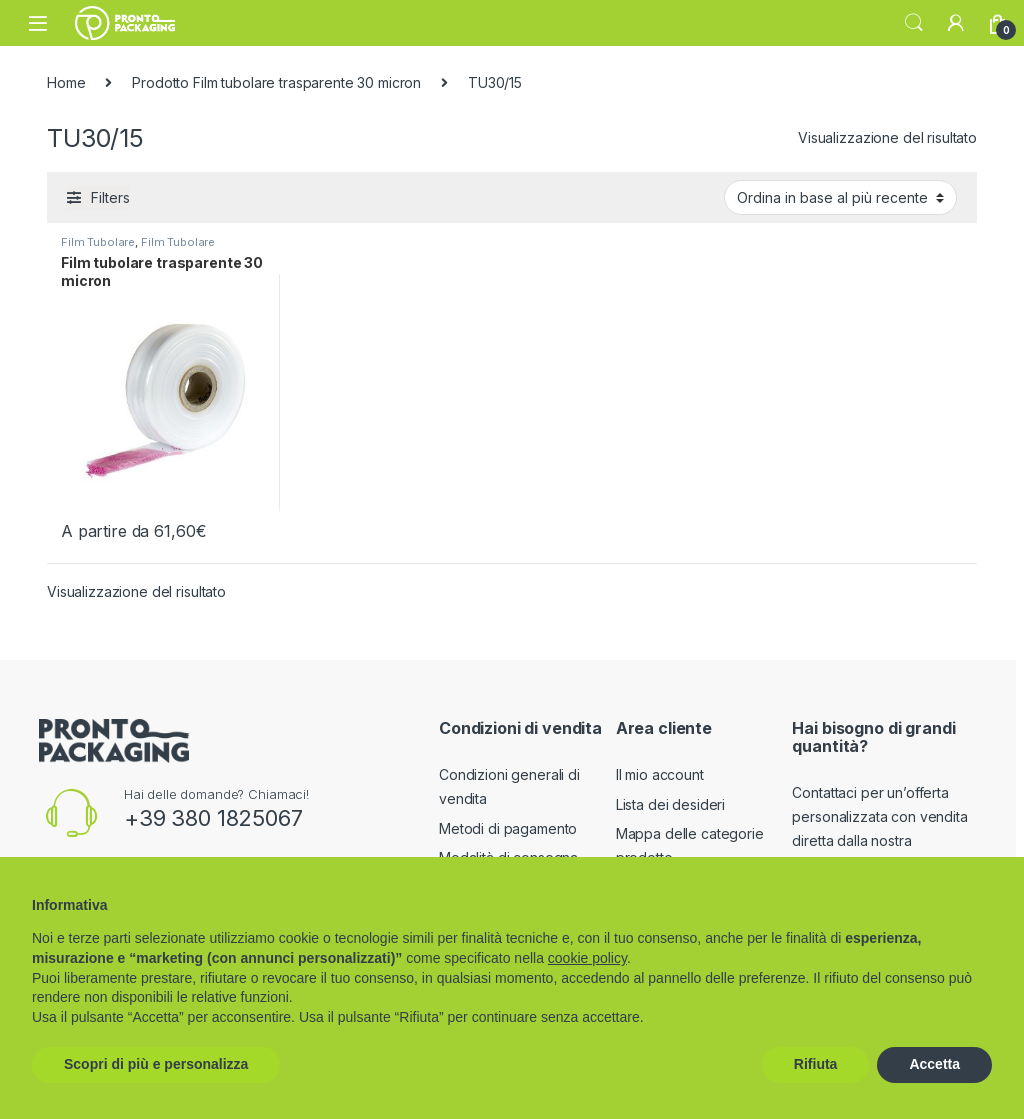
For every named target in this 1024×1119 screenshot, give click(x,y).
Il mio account (660, 774)
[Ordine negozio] (840, 197)
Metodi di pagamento (508, 828)
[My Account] (956, 23)
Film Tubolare (98, 242)
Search (914, 23)
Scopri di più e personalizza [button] (156, 1064)
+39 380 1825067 (213, 818)
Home (66, 82)
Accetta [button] (934, 1064)
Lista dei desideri (670, 804)
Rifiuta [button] (816, 1064)
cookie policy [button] (587, 958)
